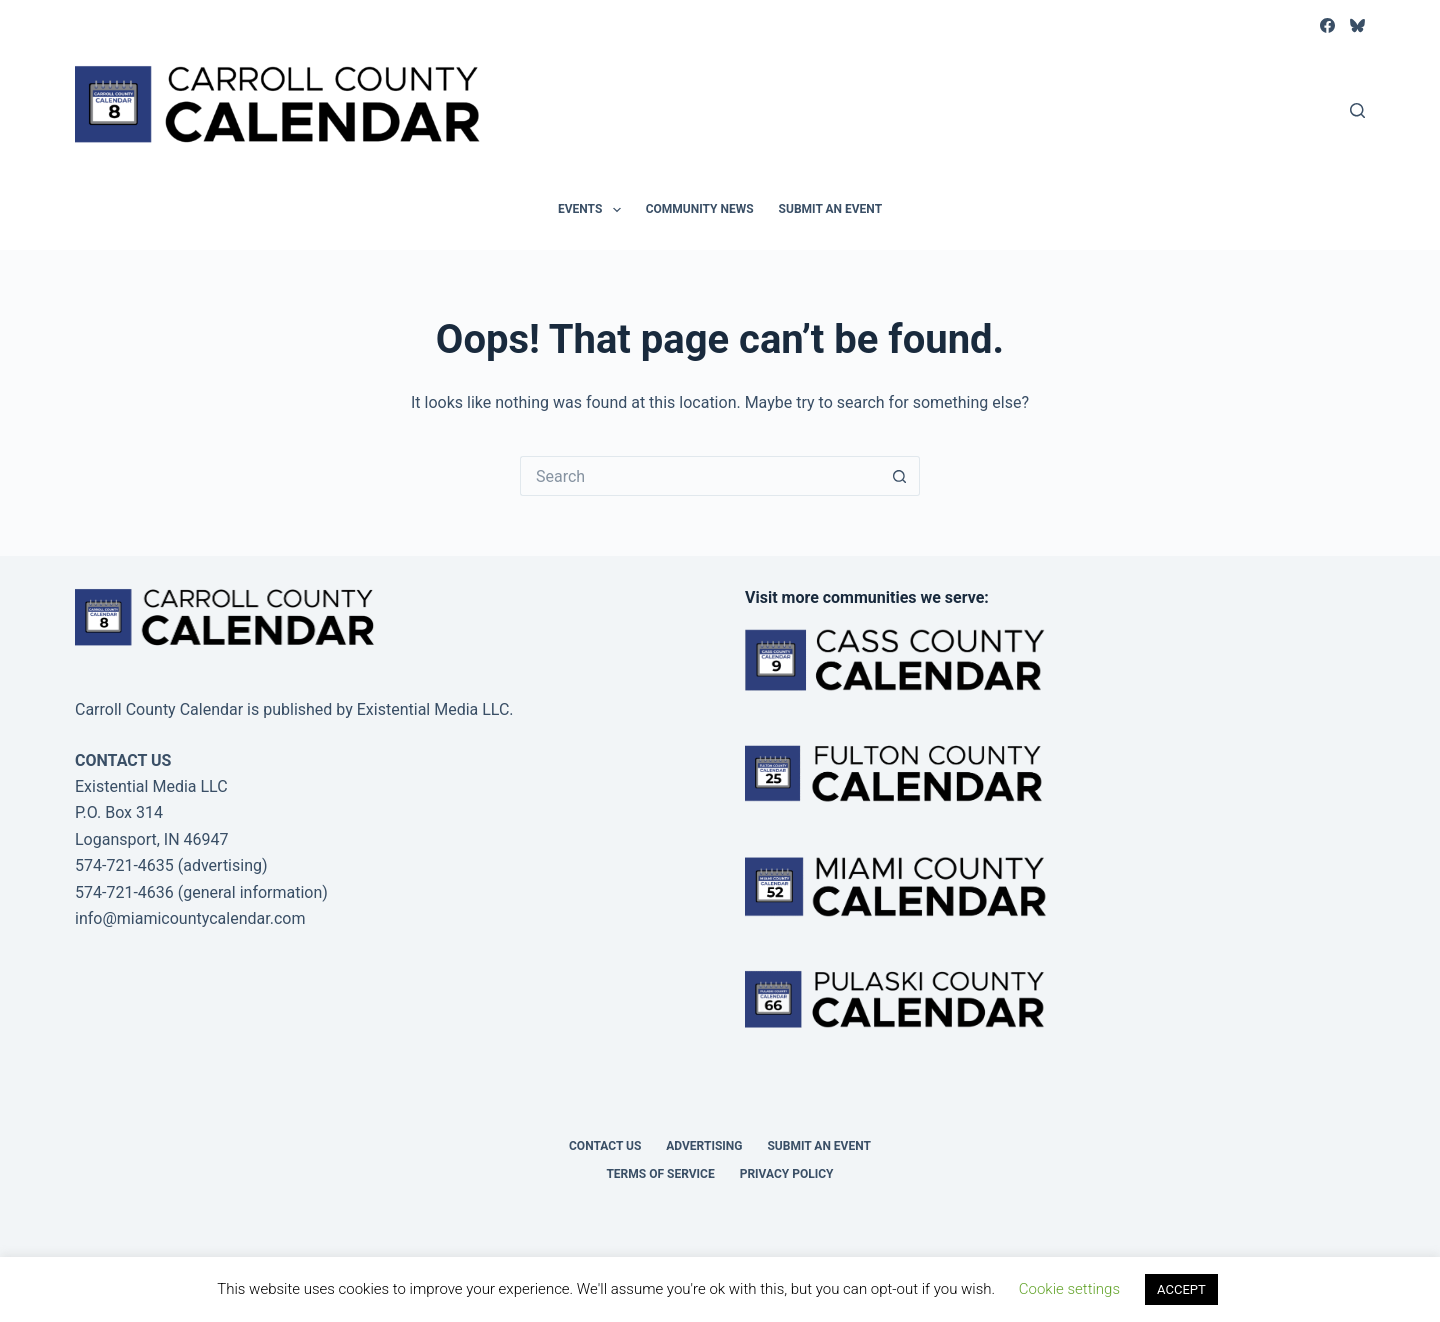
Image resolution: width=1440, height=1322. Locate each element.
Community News (700, 209)
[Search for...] (700, 476)
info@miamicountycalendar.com (190, 918)
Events (593, 210)
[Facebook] (1327, 25)
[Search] (1357, 110)
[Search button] (900, 476)
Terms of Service (660, 1174)
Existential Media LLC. (435, 709)
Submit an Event (831, 209)
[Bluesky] (1357, 25)
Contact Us (605, 1146)
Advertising (704, 1146)
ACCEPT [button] (1181, 1289)
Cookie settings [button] (1069, 1289)
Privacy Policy (787, 1174)
